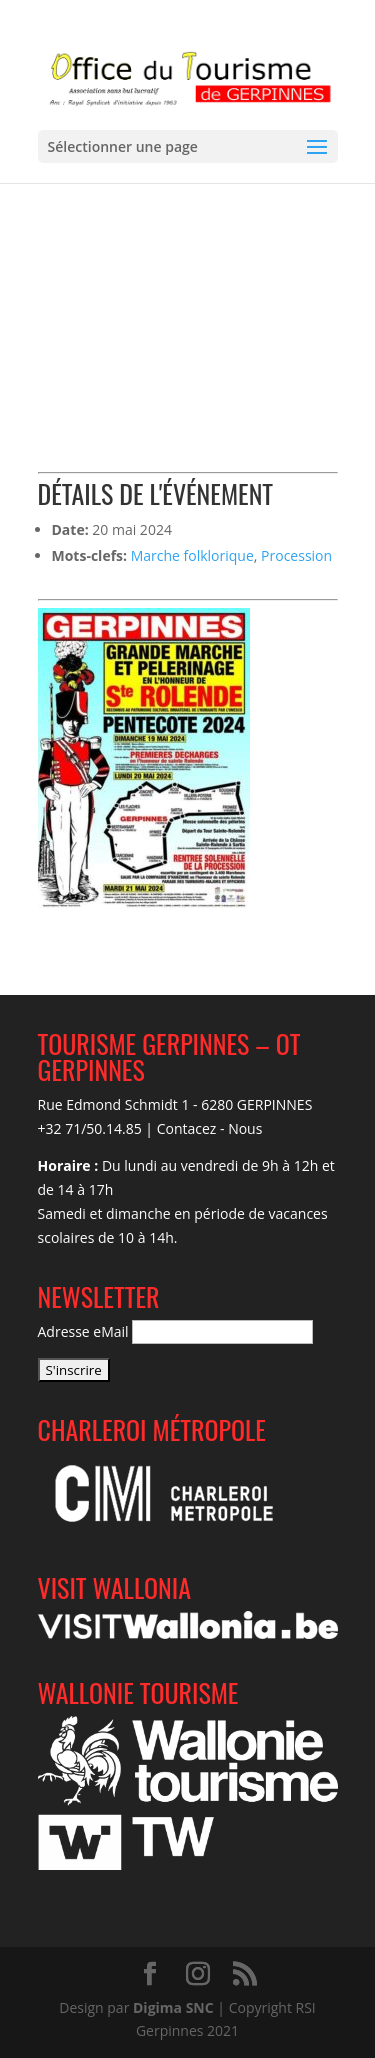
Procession (296, 555)
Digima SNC (173, 2007)
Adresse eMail (83, 1331)
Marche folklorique (192, 555)
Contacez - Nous (210, 1128)
